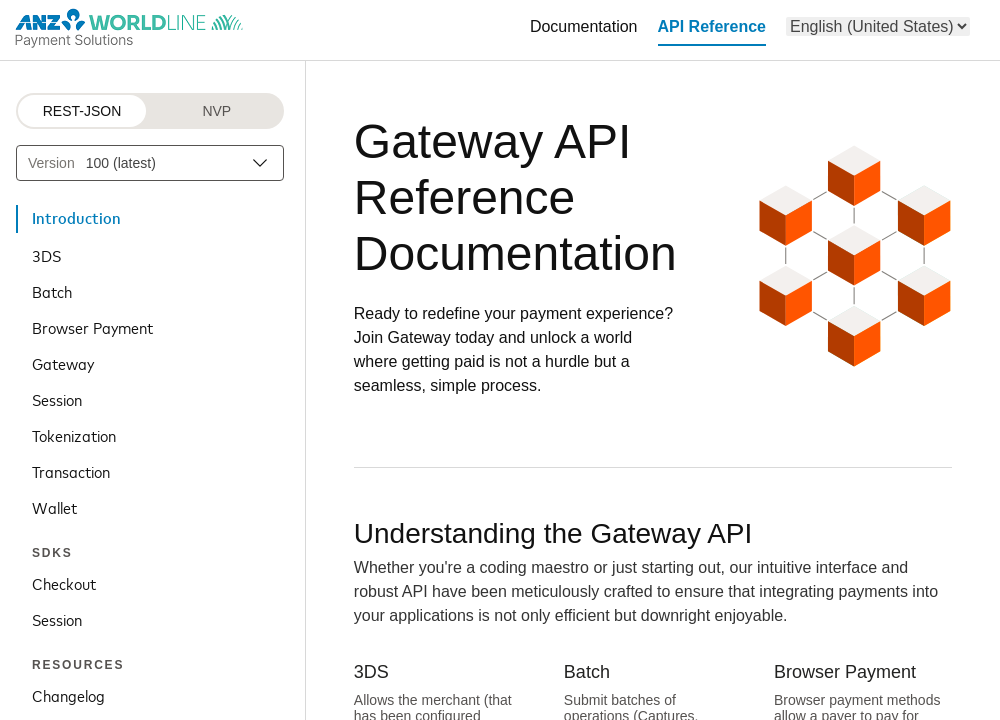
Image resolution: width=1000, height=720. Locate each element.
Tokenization (74, 435)
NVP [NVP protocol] (216, 111)
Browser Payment (92, 327)
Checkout (64, 583)
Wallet (54, 507)
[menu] (878, 26)
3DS (46, 255)
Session (57, 399)
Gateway (63, 363)
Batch (52, 291)
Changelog (68, 695)
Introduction (76, 219)
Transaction (71, 471)
